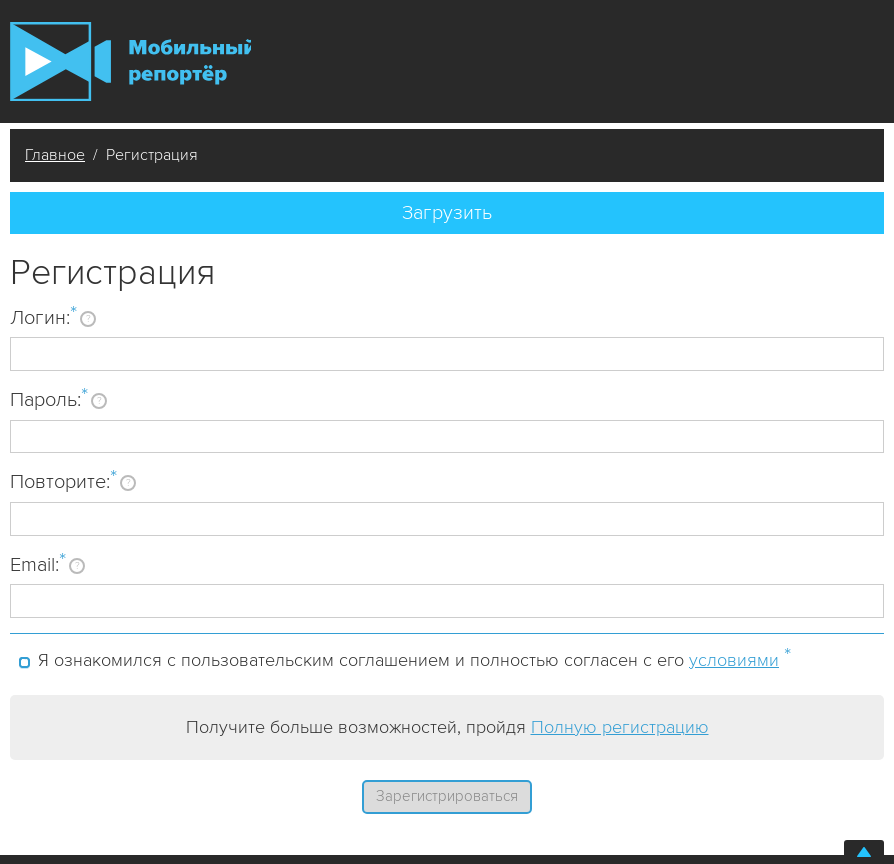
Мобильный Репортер (130, 61)
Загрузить (447, 213)
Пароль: (49, 399)
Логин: (43, 317)
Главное (55, 155)
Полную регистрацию (620, 727)
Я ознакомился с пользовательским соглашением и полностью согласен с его (414, 657)
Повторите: (63, 481)
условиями (734, 660)
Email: (38, 564)
